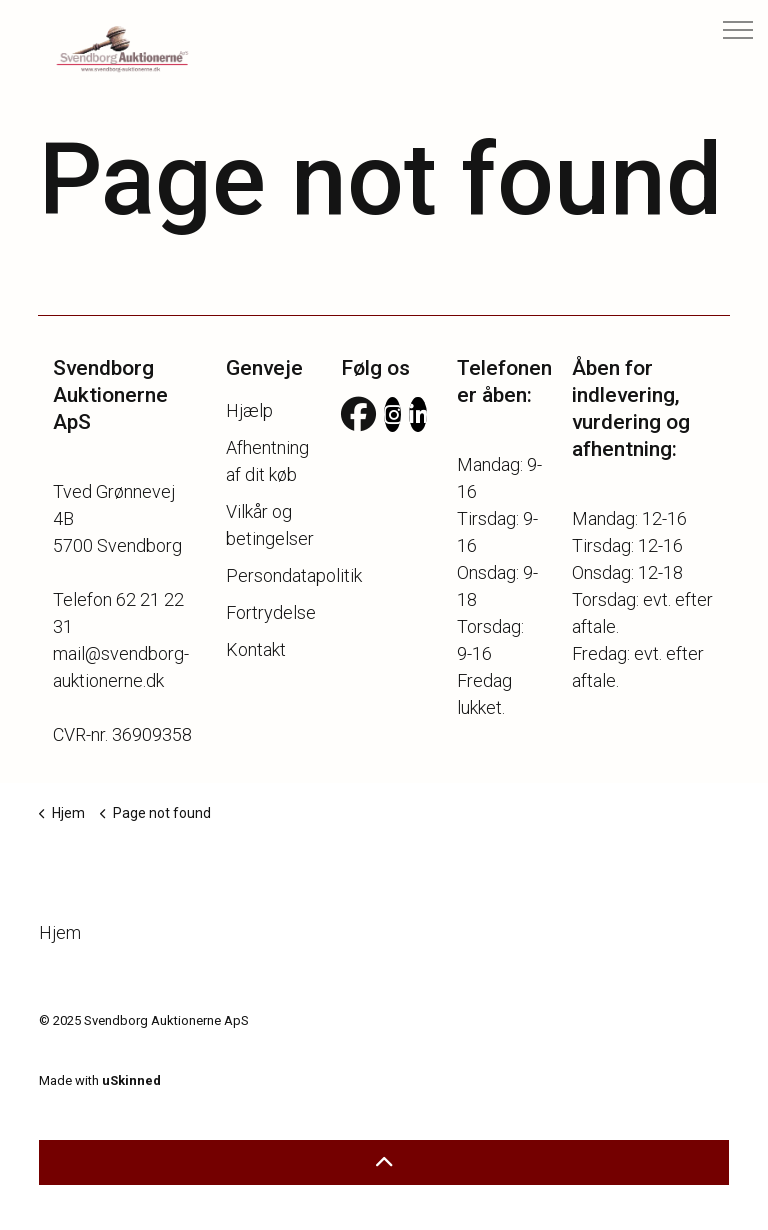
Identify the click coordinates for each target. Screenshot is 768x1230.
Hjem (70, 932)
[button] (384, 1162)
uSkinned (131, 1080)
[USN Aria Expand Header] (738, 30)
